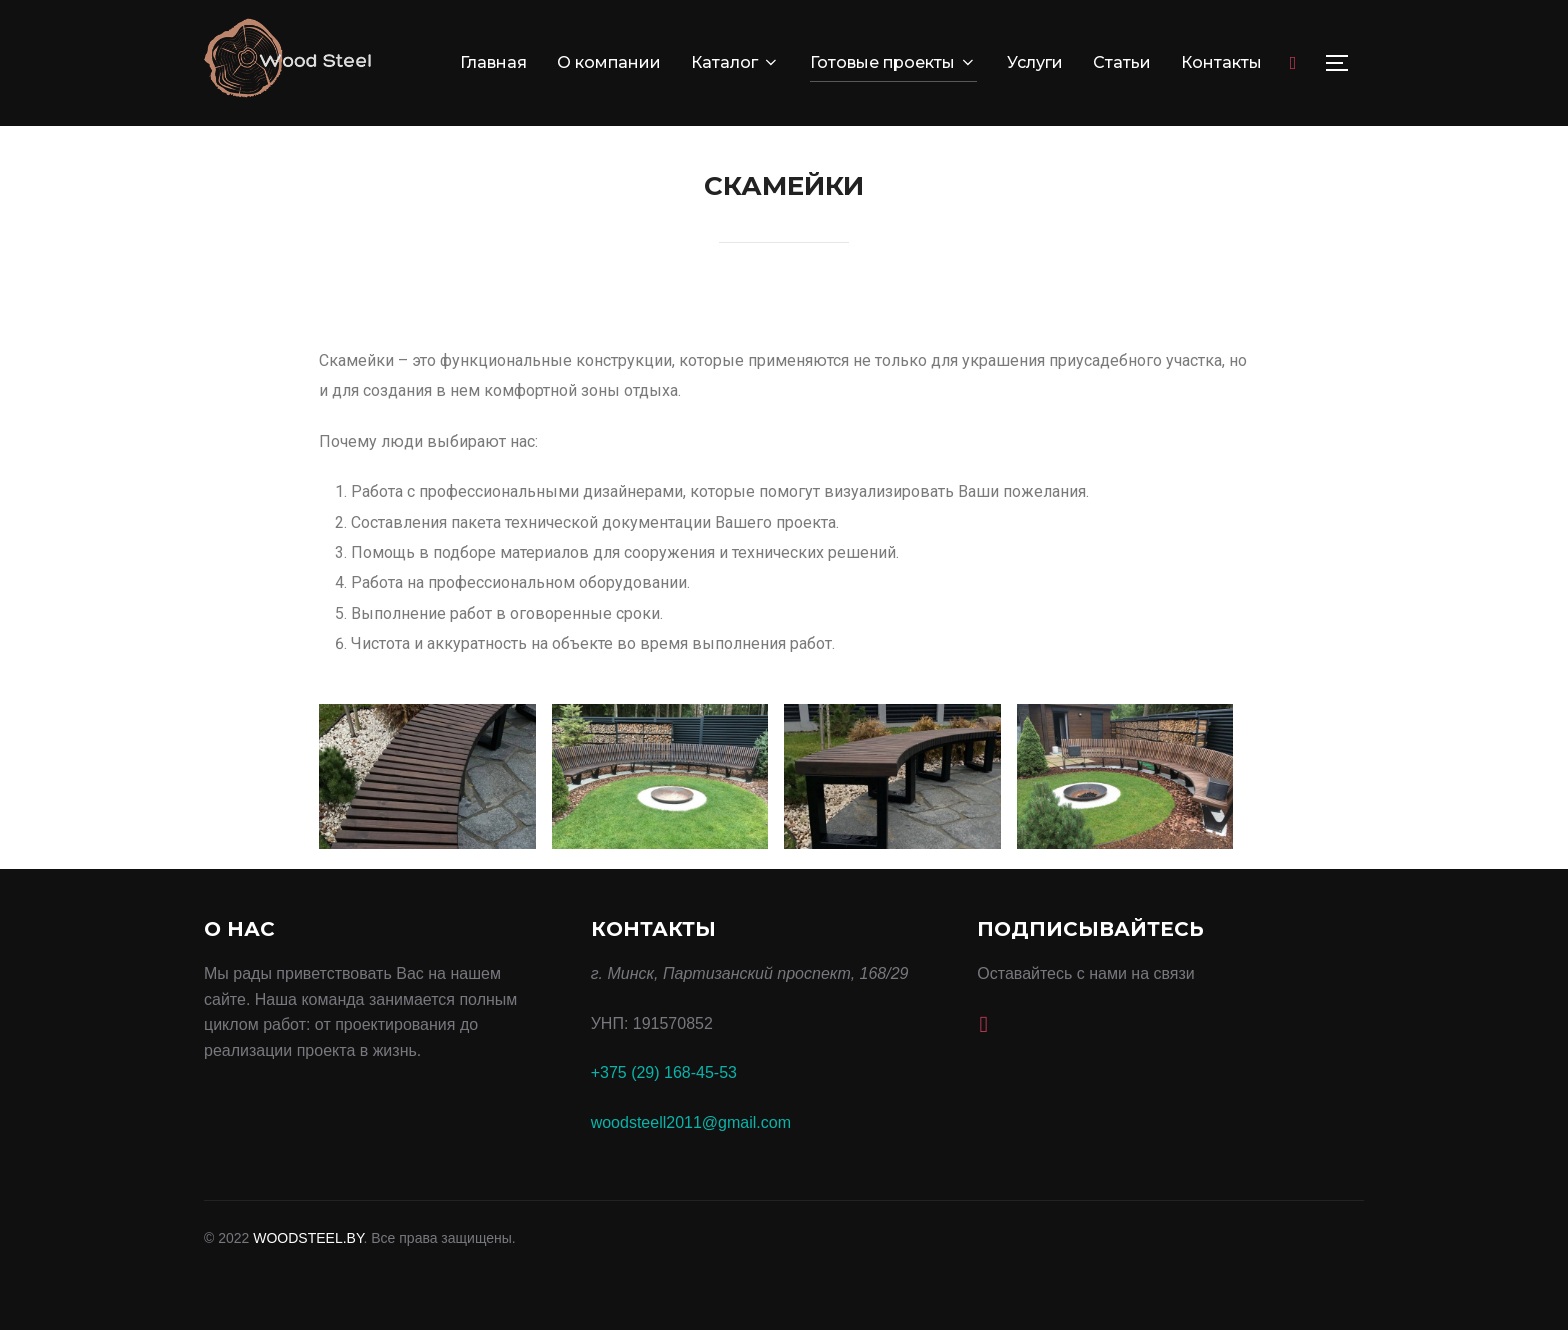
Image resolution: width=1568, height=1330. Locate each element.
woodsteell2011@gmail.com (691, 1122)
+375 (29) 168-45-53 (664, 1072)
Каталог (735, 62)
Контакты (1221, 62)
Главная (493, 62)
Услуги (1035, 62)
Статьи (1122, 62)
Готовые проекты (893, 62)
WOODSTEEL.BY (308, 1238)
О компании (609, 62)
